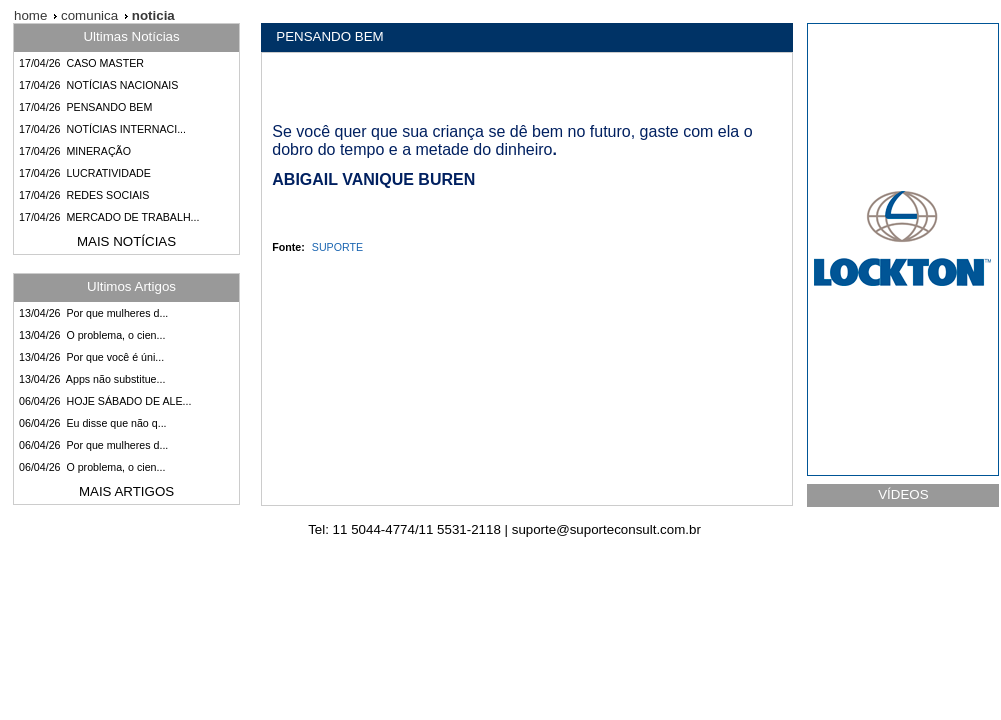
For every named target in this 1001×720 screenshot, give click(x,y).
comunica (87, 15)
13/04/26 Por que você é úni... (91, 357)
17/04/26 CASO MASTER (81, 63)
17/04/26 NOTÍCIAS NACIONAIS (98, 85)
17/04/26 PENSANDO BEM (85, 107)
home (30, 15)
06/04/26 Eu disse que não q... (93, 423)
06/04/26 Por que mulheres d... (93, 445)
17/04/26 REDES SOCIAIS (84, 195)
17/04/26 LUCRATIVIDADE (85, 173)
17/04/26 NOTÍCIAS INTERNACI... (102, 129)
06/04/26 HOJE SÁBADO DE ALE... (105, 401)
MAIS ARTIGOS (126, 491)
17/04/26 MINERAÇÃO (75, 151)
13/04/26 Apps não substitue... (92, 379)
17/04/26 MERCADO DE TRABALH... (109, 217)
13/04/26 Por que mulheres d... (93, 313)
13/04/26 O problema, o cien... (92, 335)
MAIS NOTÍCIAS (126, 241)
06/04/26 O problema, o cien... (92, 467)
